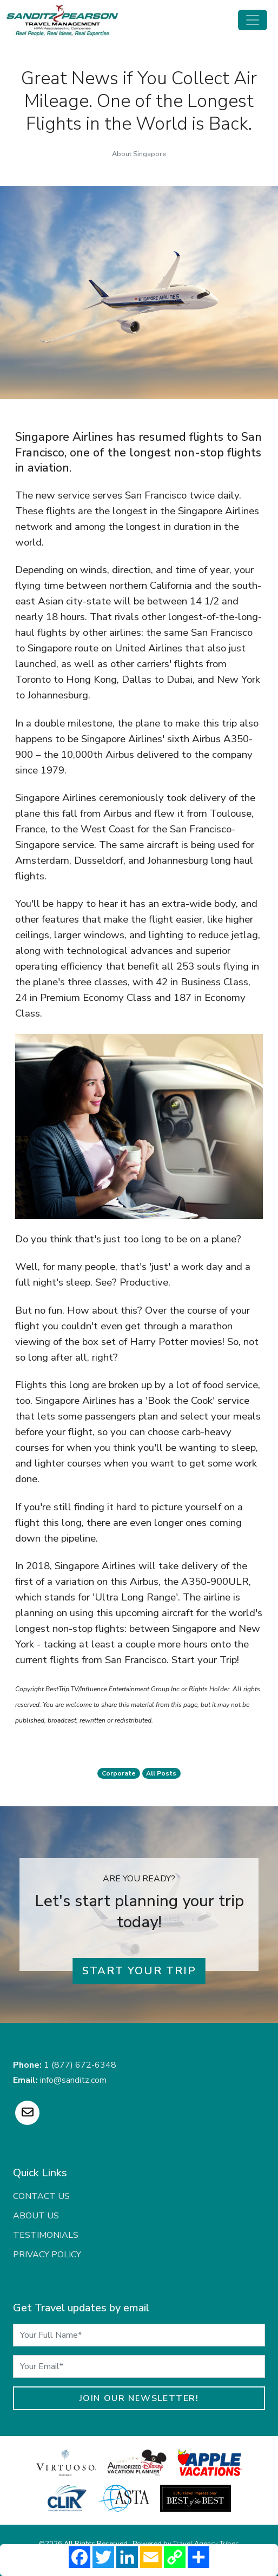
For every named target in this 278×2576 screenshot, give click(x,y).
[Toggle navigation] (252, 20)
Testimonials (45, 2235)
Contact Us (41, 2196)
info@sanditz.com (73, 2080)
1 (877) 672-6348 (80, 2065)
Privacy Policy (47, 2255)
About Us (36, 2216)
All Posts (161, 1773)
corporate (119, 1773)
